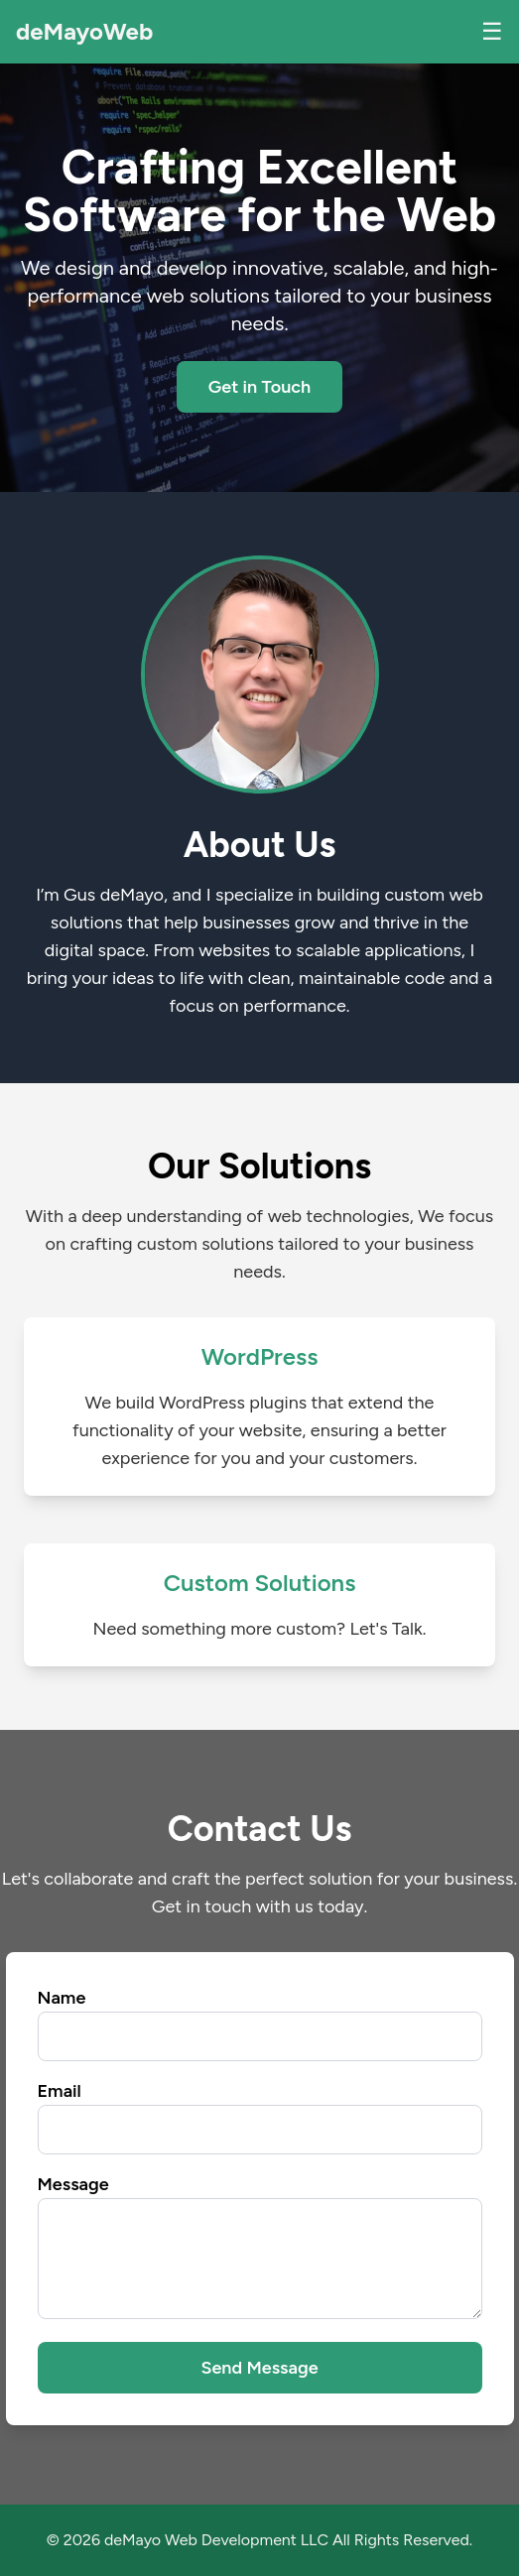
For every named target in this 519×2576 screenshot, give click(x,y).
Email (59, 2091)
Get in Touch (260, 387)
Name (62, 1998)
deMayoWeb (84, 31)
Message (73, 2184)
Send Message (259, 2368)
